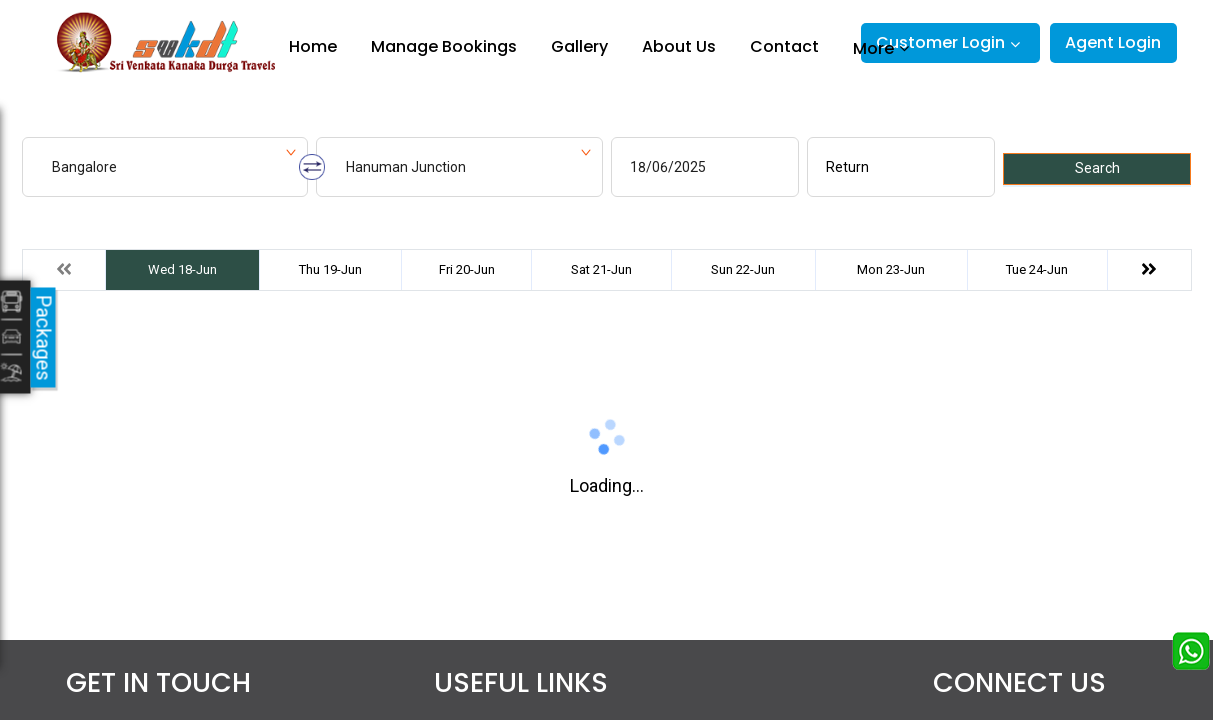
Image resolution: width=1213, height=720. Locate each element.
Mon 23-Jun (891, 269)
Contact (784, 46)
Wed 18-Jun (182, 269)
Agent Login (1113, 42)
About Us (679, 46)
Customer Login (940, 42)
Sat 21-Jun (601, 269)
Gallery (579, 46)
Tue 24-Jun (1037, 269)
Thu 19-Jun (330, 269)
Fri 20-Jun (467, 269)
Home (313, 46)
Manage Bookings (444, 46)
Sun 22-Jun (743, 269)
